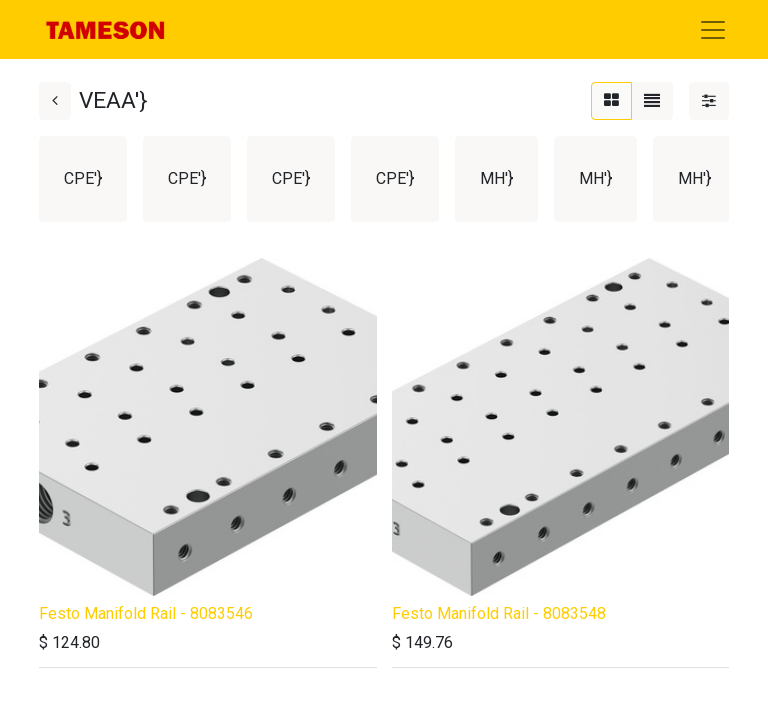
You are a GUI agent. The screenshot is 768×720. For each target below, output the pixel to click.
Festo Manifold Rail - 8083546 (146, 613)
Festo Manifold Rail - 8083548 (499, 613)
